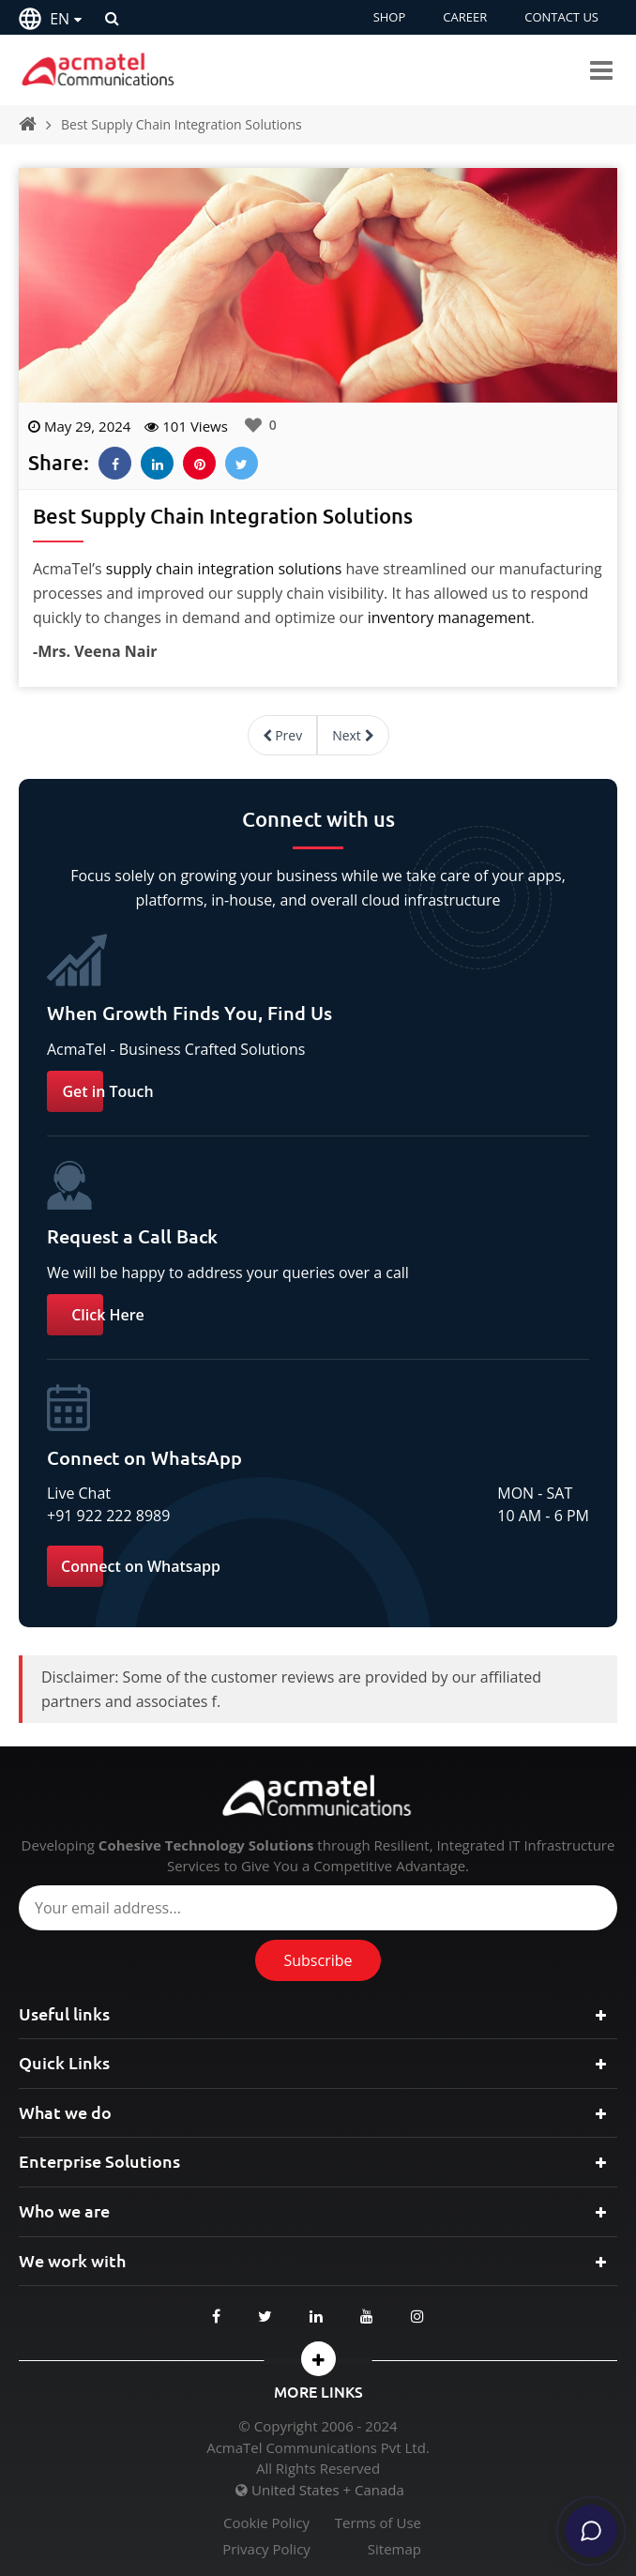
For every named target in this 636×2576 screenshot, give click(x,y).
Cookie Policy (266, 2523)
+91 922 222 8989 (108, 1515)
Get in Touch (107, 1091)
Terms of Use (378, 2523)
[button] (318, 2358)
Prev (283, 735)
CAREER (465, 16)
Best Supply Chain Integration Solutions (181, 124)
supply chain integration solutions (224, 568)
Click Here (107, 1314)
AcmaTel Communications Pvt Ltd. (318, 2447)
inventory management (449, 617)
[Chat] (591, 2531)
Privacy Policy (266, 2549)
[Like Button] (253, 425)
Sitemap (394, 2549)
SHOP (389, 16)
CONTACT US (561, 16)
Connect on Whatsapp (140, 1566)
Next (352, 735)
